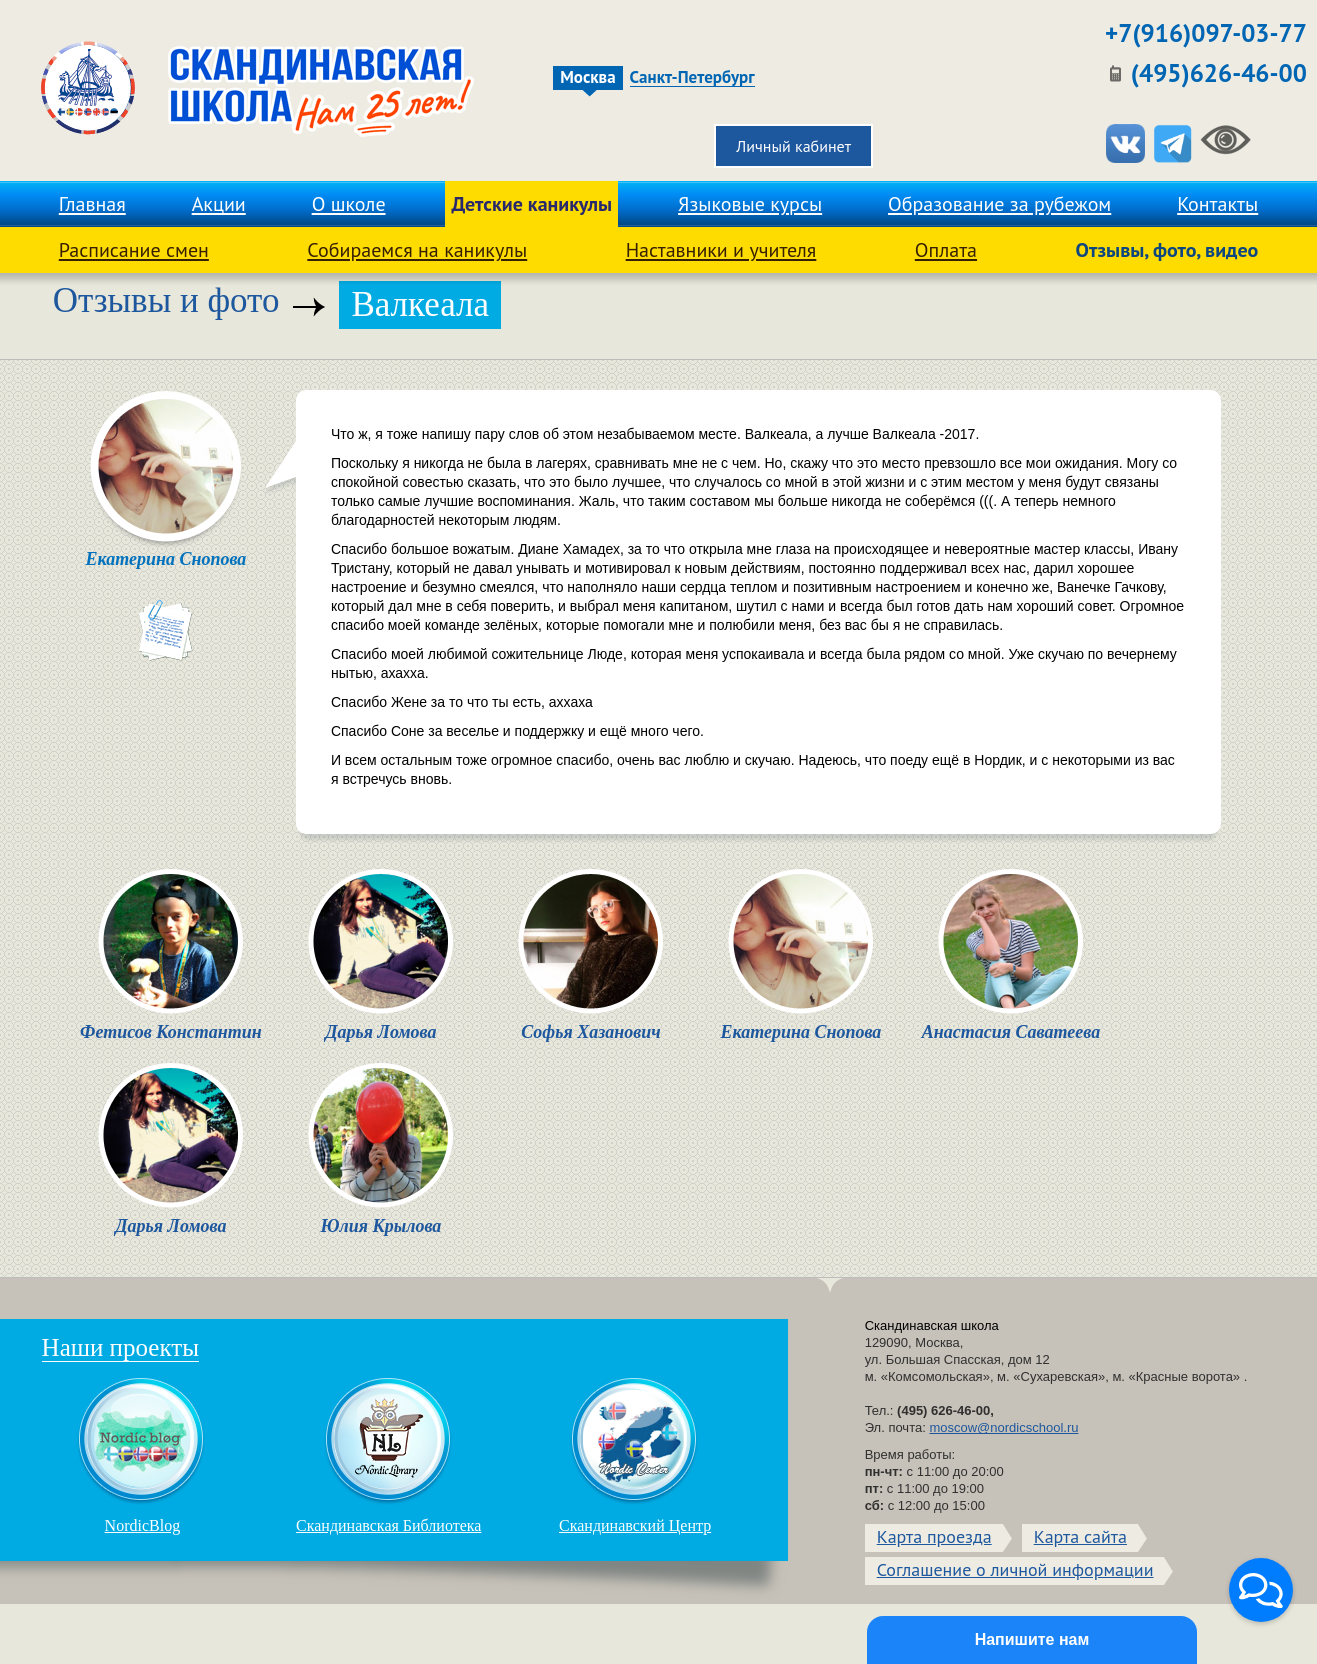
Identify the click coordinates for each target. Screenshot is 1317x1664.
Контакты (1217, 204)
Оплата (946, 250)
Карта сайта (1080, 1536)
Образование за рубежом (999, 204)
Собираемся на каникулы (417, 250)
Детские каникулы (531, 204)
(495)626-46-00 (1219, 73)
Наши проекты (120, 1347)
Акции (219, 204)
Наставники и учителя (721, 250)
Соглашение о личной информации (1015, 1569)
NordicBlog (142, 1455)
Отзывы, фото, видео (1167, 250)
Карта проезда (934, 1536)
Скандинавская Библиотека (388, 1455)
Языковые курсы (750, 204)
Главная (92, 204)
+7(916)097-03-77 (1206, 33)
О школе (349, 204)
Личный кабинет (793, 146)
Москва (587, 77)
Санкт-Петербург (692, 78)
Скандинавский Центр (635, 1455)
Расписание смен (134, 250)
